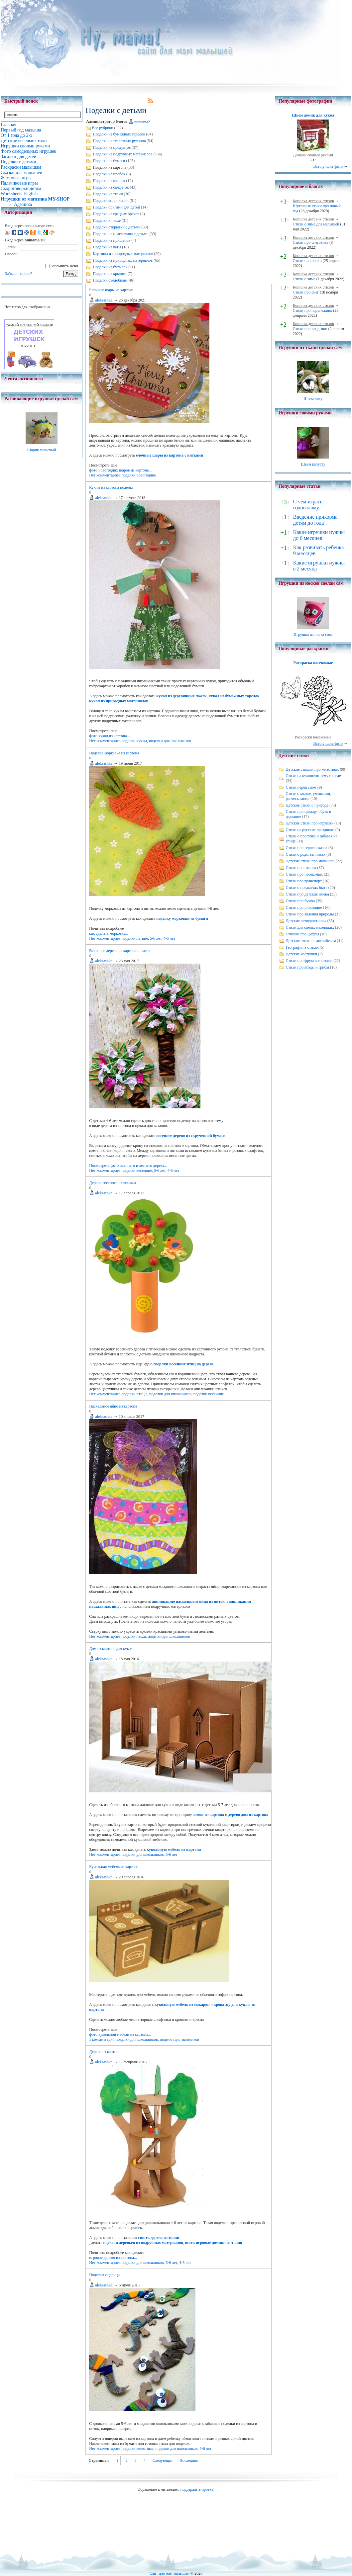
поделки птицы (134, 1394)
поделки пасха (134, 1636)
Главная (87, 31)
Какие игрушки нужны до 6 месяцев (319, 535)
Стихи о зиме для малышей (316, 224)
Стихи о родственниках (305, 854)
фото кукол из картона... (109, 735)
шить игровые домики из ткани (213, 2242)
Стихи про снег (306, 292)
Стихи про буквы (300, 901)
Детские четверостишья (306, 920)
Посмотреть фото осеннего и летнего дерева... (128, 1165)
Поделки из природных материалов (123, 260)
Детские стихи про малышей (310, 861)
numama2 (142, 122)
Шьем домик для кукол (313, 115)
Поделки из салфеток (111, 187)
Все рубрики (102, 128)
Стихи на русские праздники (310, 829)
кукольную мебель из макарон (182, 2004)
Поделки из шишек (109, 180)
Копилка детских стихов (313, 201)
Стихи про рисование (304, 907)
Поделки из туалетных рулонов (119, 140)
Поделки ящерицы (104, 2275)
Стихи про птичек (301, 867)
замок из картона (208, 1814)
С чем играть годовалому (307, 504)
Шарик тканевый (41, 450)
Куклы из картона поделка (111, 487)
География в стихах (302, 947)
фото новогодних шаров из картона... (120, 470)
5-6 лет (156, 938)
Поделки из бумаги (109, 160)
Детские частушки (301, 954)
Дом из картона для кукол (111, 1648)
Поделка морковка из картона (114, 753)
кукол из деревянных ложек (181, 696)
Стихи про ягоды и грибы (307, 967)
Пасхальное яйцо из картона (113, 1406)
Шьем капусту (313, 464)
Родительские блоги (117, 31)
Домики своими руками (313, 155)
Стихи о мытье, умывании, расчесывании (308, 796)
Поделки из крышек (109, 273)
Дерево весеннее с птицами (112, 1182)
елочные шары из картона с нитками (169, 455)
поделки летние (135, 938)
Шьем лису (312, 398)
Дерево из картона (104, 2051)
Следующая (163, 2460)
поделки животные (138, 2448)
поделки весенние (137, 1170)
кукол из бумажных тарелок (234, 696)
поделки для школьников (170, 740)
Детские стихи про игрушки (309, 823)
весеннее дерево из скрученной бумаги (190, 1135)
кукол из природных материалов (118, 701)
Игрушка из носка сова (312, 634)
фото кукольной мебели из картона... (120, 2034)
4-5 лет (170, 938)
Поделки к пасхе (107, 220)
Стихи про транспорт (304, 881)
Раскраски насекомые (313, 737)
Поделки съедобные (110, 280)
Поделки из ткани (108, 194)
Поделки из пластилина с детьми (121, 233)
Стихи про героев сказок (306, 847)
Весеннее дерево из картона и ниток (119, 950)
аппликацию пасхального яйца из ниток (188, 1601)
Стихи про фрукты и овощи (309, 960)
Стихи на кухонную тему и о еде (313, 775)
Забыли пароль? (18, 273)
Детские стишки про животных (312, 769)
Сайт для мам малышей (169, 2573)
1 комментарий (102, 2039)
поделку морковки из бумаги (182, 918)
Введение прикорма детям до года (315, 520)
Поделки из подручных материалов (122, 154)
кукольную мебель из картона (174, 1849)
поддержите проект (196, 2489)
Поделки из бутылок (110, 267)
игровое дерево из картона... (113, 2257)
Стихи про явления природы (310, 914)
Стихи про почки (307, 260)
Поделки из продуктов (112, 147)
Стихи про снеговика (310, 242)
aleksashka (103, 300)
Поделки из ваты (107, 247)
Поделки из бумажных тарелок (119, 134)
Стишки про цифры (302, 934)
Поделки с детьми (155, 31)
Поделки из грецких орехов (116, 214)
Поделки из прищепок (111, 240)
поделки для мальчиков (179, 2039)
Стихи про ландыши (310, 328)
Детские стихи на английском (311, 940)
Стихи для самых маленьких (310, 927)
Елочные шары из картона (111, 290)
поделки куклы (134, 740)
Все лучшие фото (328, 166)
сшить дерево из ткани (158, 2237)
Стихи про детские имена (307, 894)
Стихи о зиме (304, 279)
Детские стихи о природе (307, 805)
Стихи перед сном (301, 787)
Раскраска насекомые (313, 662)
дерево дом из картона (248, 1814)
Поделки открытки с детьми (116, 227)
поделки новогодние (139, 475)
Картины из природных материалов (123, 253)
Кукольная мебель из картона (113, 1866)
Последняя (188, 2460)
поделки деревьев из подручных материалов (143, 2242)
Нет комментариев (104, 475)
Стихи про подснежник (312, 310)
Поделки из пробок (109, 174)
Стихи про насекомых (304, 874)
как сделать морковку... (108, 933)
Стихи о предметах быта (306, 887)
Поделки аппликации (111, 200)
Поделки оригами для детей (116, 207)
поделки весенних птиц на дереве (184, 1364)
